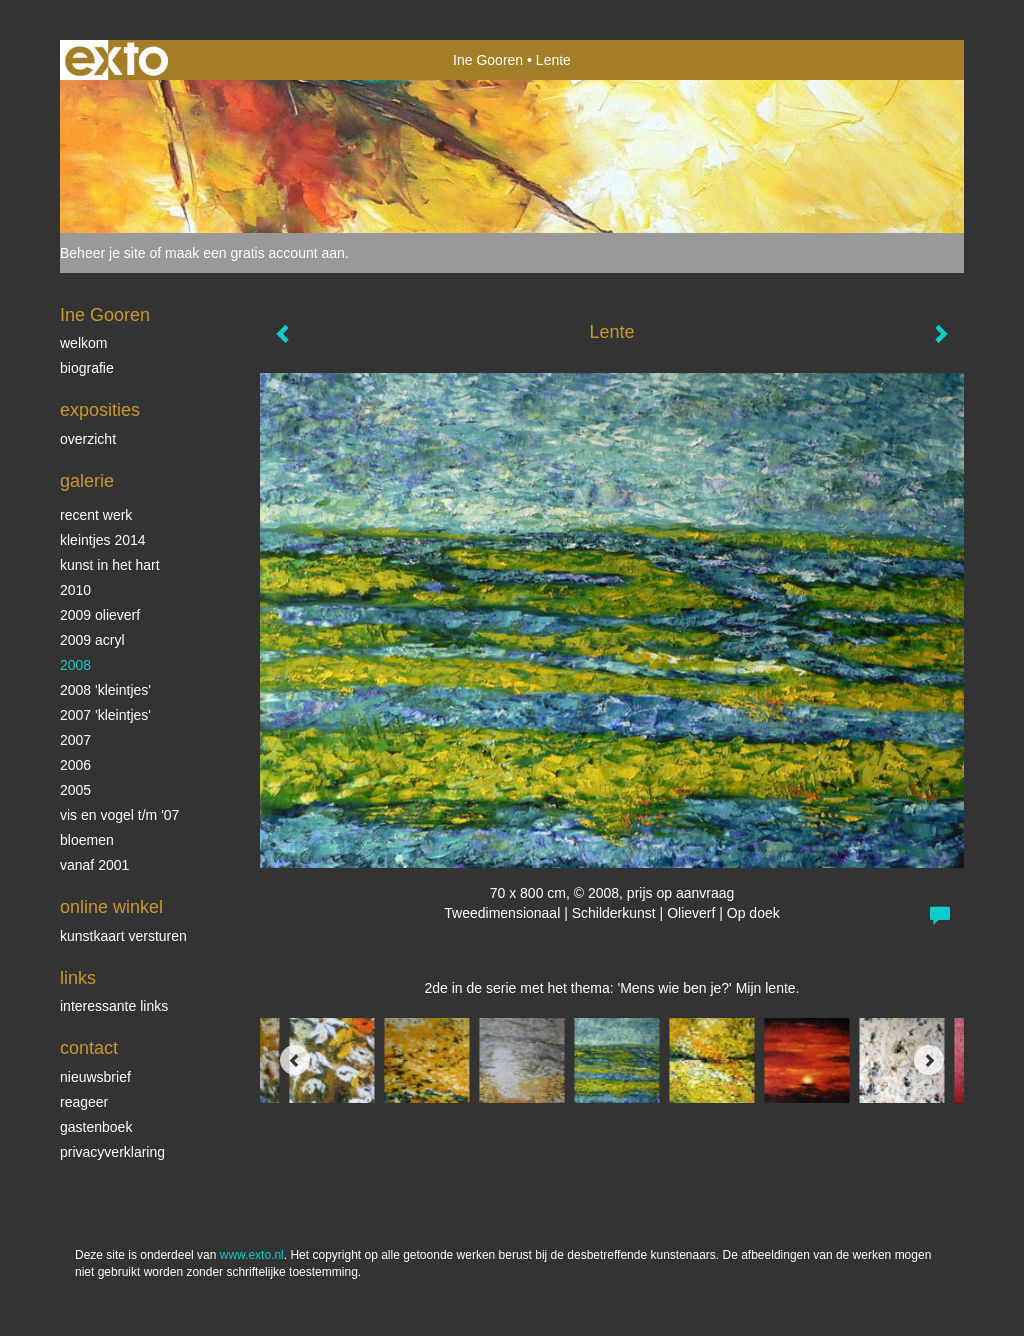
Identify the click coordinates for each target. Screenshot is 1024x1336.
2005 (75, 790)
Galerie (87, 481)
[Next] (929, 1060)
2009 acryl (92, 640)
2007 (75, 740)
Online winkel (111, 907)
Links (78, 978)
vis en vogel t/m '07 (119, 815)
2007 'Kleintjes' (105, 715)
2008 (75, 665)
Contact (89, 1048)
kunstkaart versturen (123, 936)
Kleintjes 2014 (103, 540)
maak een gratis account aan (255, 253)
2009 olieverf (100, 615)
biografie (87, 368)
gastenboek (96, 1127)
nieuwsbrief (95, 1077)
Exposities (100, 410)
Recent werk (96, 515)
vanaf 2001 (94, 865)
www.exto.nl (252, 1255)
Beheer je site (103, 253)
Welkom (83, 343)
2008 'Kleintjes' (105, 690)
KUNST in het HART (110, 565)
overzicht (88, 439)
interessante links (114, 1006)
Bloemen (87, 840)
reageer (84, 1102)
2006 (75, 765)
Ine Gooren (488, 60)
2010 (75, 590)
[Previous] (295, 1060)
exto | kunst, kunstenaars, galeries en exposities (116, 60)
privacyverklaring (112, 1152)
